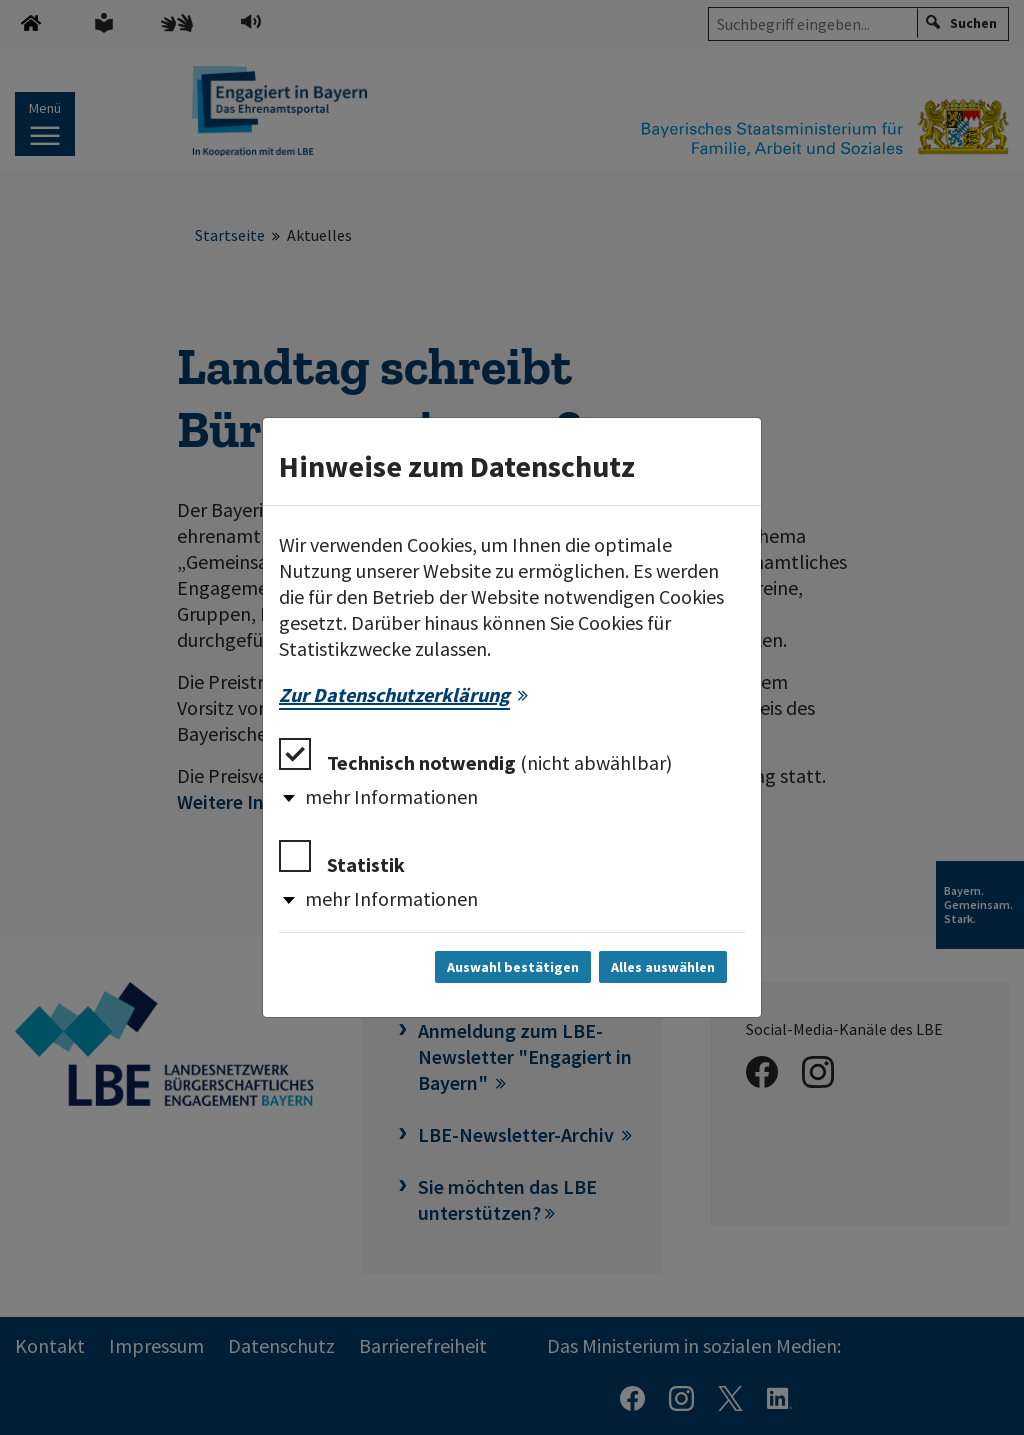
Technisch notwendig (475, 756)
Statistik (342, 858)
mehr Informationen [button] (391, 796)
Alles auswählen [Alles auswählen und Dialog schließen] (663, 967)
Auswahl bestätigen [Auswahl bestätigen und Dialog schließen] (513, 967)
